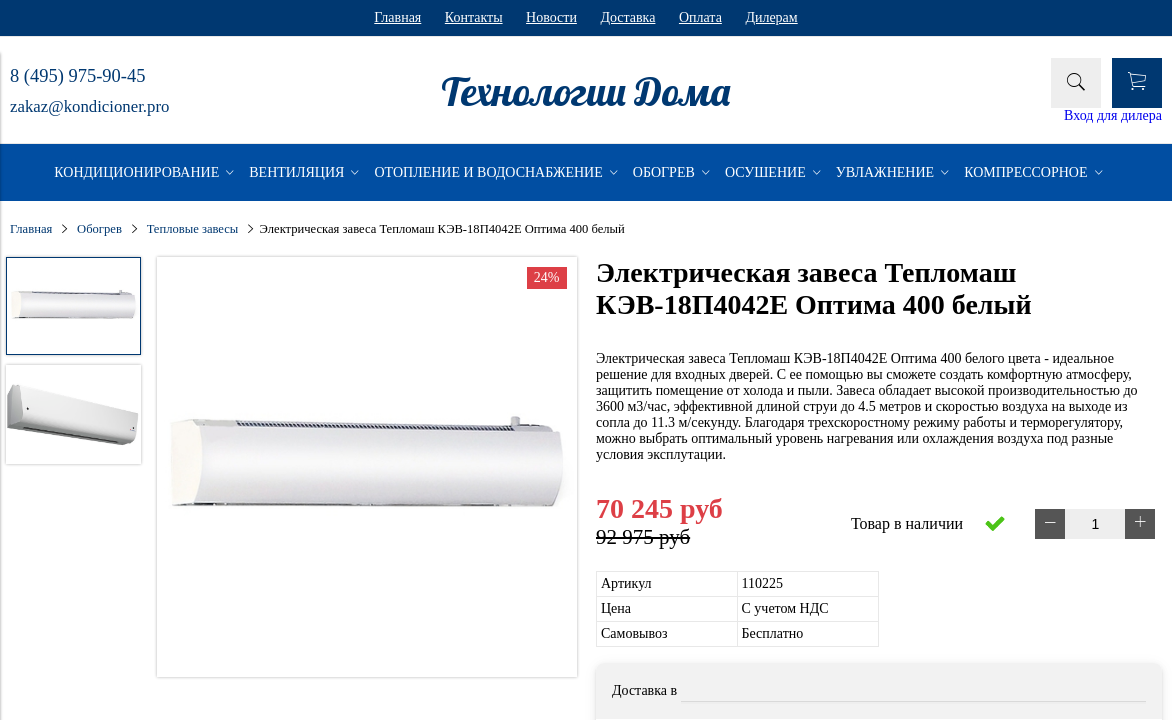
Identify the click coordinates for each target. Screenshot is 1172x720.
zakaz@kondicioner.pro (89, 106)
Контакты (474, 17)
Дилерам (771, 17)
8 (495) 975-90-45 (77, 76)
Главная (397, 17)
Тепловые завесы (193, 229)
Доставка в (644, 690)
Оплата (700, 17)
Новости (551, 17)
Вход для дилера (1113, 115)
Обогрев (99, 229)
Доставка (627, 17)
